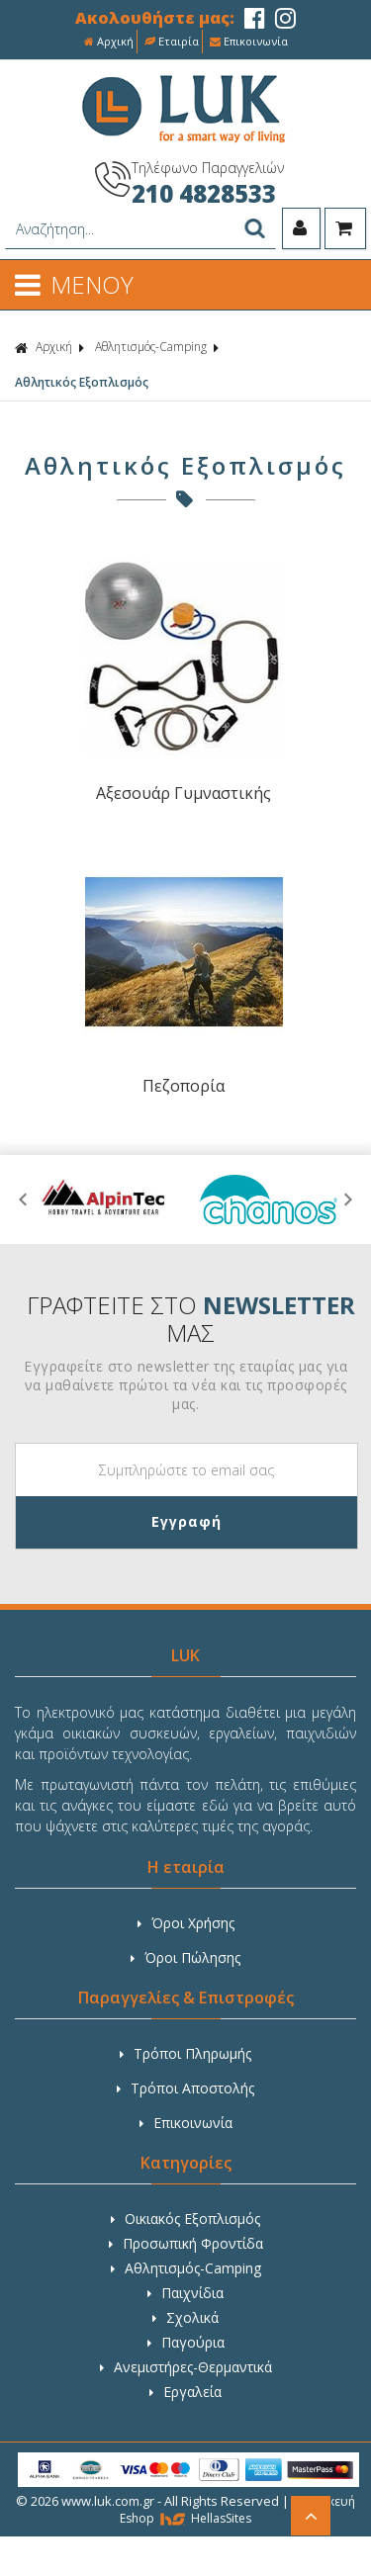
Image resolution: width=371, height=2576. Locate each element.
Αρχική (109, 41)
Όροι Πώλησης (185, 1957)
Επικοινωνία (249, 41)
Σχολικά (185, 2317)
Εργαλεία (185, 2391)
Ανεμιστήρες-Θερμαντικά (186, 2366)
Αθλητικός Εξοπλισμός (81, 382)
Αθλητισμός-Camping (151, 346)
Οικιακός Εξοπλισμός (185, 2218)
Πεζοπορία (183, 1086)
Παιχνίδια (185, 2292)
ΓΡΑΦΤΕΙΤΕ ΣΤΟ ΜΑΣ (191, 1319)
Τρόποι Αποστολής (185, 2088)
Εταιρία (171, 41)
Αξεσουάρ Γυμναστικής (183, 793)
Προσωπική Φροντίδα (186, 2243)
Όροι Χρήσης (186, 1922)
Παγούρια (186, 2342)
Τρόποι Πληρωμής (185, 2053)
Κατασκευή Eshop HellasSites (237, 2510)
